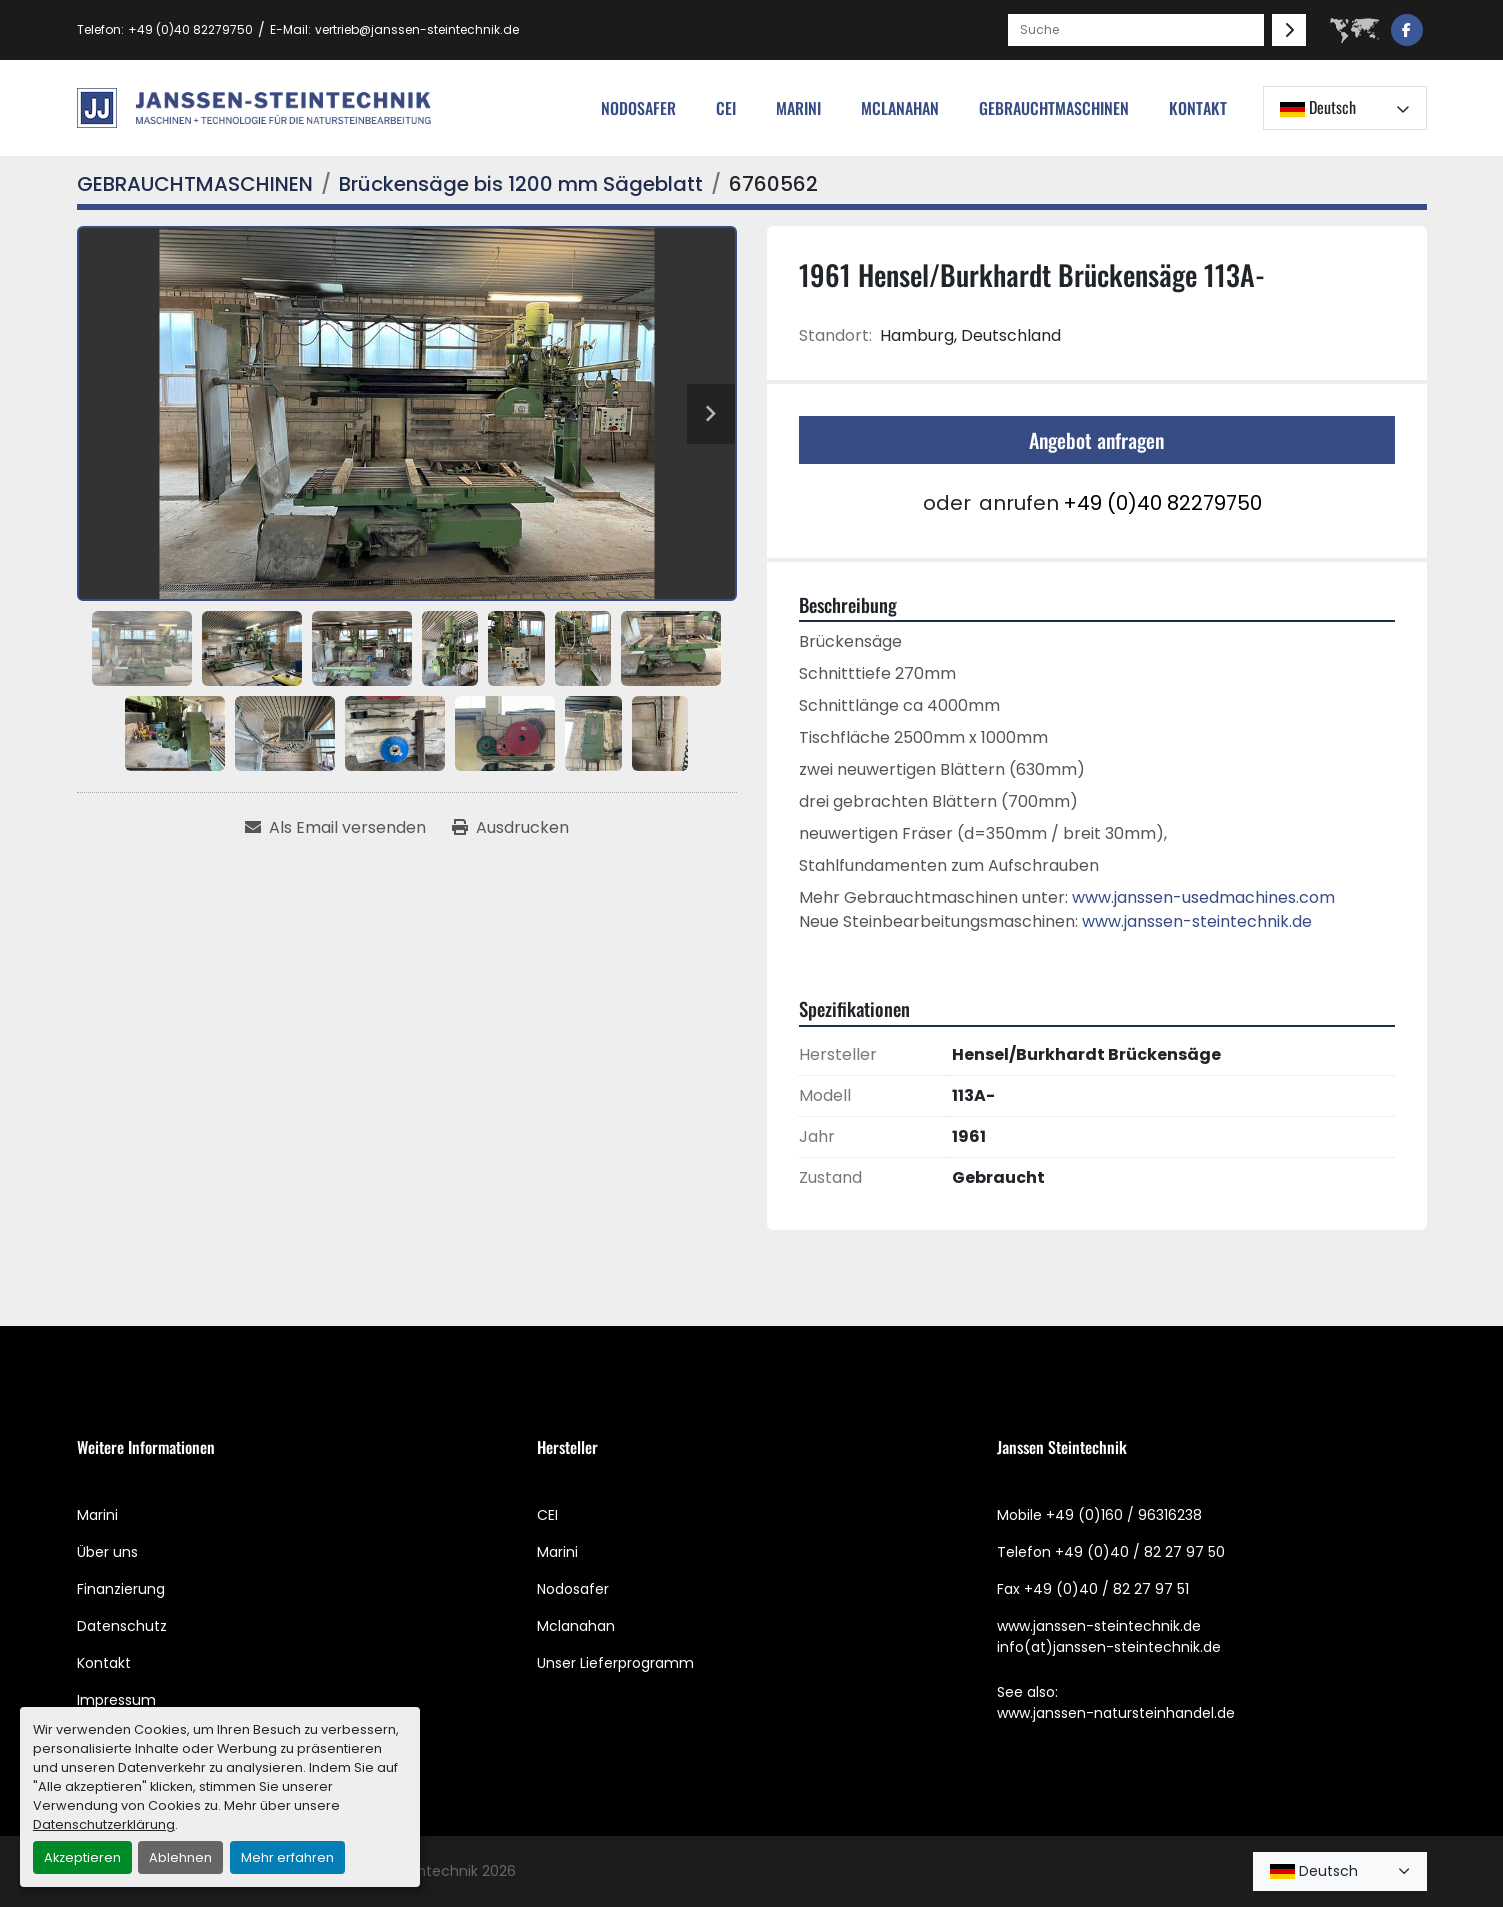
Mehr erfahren (287, 1857)
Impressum (116, 1700)
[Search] (1136, 30)
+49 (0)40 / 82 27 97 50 (1140, 1552)
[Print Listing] (510, 828)
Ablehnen (180, 1857)
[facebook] (1407, 30)
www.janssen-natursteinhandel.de (1116, 1713)
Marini (798, 108)
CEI (547, 1515)
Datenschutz (122, 1626)
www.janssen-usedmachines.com (1203, 897)
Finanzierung (121, 1589)
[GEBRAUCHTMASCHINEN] (195, 184)
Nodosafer (573, 1589)
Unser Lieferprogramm (615, 1663)
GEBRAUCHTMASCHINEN (1054, 108)
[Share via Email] (335, 828)
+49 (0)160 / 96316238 (1124, 1515)
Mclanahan (576, 1626)
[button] (1054, 108)
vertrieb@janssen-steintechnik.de (417, 29)
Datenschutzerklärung (104, 1824)
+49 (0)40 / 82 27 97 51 (1106, 1589)
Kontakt (1198, 108)
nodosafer (638, 108)
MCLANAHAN (900, 108)
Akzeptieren (82, 1857)
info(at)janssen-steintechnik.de (1109, 1647)
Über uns (107, 1552)
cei (726, 108)
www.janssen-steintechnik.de (1197, 921)
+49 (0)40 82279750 (190, 29)
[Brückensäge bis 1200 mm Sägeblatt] (521, 184)
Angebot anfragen (1096, 440)
